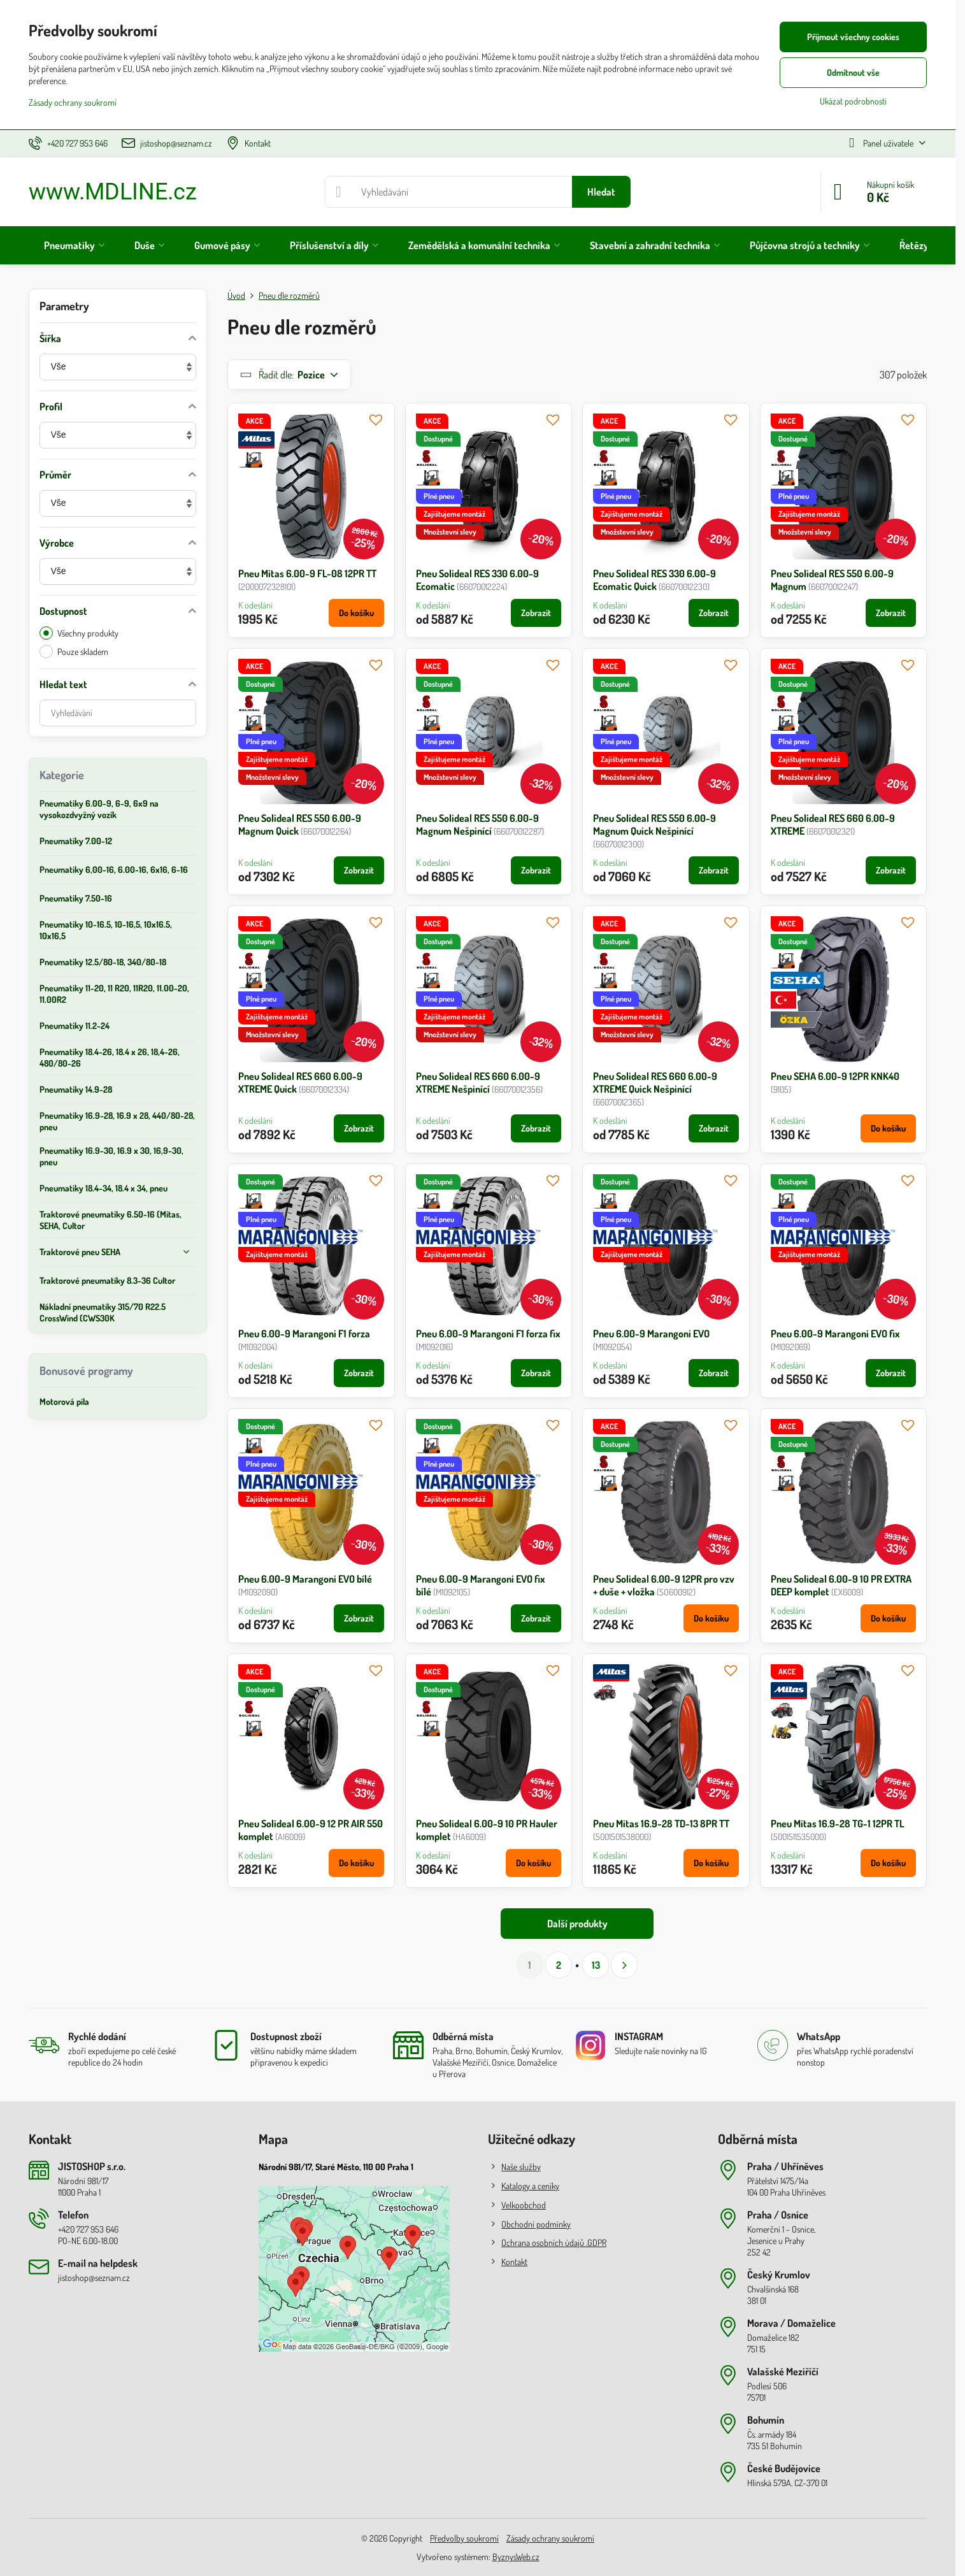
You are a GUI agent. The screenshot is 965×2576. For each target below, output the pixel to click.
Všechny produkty (78, 633)
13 (596, 1965)
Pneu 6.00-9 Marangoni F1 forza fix (488, 1333)
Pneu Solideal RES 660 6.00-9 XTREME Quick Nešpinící (655, 1082)
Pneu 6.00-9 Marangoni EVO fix (835, 1333)
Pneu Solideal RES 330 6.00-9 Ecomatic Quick (654, 580)
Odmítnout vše (853, 72)
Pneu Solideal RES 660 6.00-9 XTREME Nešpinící (478, 1082)
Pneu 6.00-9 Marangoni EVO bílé (305, 1578)
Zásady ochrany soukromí (550, 2538)
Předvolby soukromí (464, 2538)
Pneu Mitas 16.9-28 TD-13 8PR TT (661, 1823)
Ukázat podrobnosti (853, 101)
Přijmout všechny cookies (853, 36)
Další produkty (577, 1923)
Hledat (601, 191)
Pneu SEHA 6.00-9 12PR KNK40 (835, 1076)
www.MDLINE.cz (113, 191)
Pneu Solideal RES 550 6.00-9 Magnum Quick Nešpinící (654, 824)
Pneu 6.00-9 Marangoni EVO (651, 1333)
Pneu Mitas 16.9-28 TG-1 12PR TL (837, 1823)
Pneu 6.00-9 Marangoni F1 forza (304, 1333)
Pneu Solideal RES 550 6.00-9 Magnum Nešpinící (477, 824)
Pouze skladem (73, 651)
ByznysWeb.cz (516, 2556)
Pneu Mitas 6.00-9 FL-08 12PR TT (307, 573)
